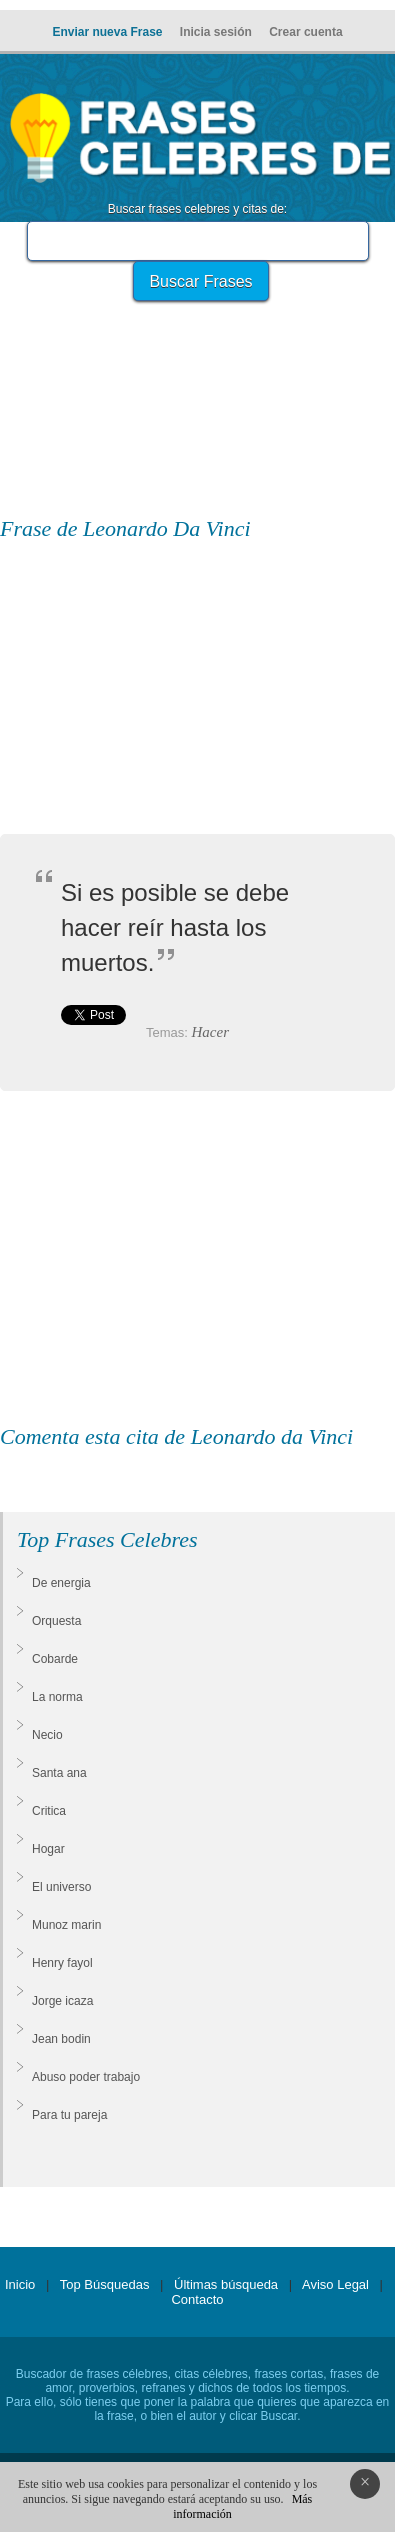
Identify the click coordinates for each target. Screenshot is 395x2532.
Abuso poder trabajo (86, 2077)
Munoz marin (66, 1925)
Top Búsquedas (105, 2284)
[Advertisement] (198, 366)
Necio (47, 1735)
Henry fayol (62, 1963)
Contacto (197, 2299)
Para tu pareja (69, 2115)
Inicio (20, 2284)
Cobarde (55, 1659)
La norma (57, 1697)
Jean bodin (61, 2039)
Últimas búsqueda (226, 2284)
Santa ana (59, 1773)
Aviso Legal (335, 2284)
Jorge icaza (62, 2001)
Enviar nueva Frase (107, 32)
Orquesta (56, 1621)
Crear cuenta (305, 32)
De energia (61, 1583)
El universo (61, 1887)
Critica (49, 1811)
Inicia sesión (216, 32)
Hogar (48, 1849)
